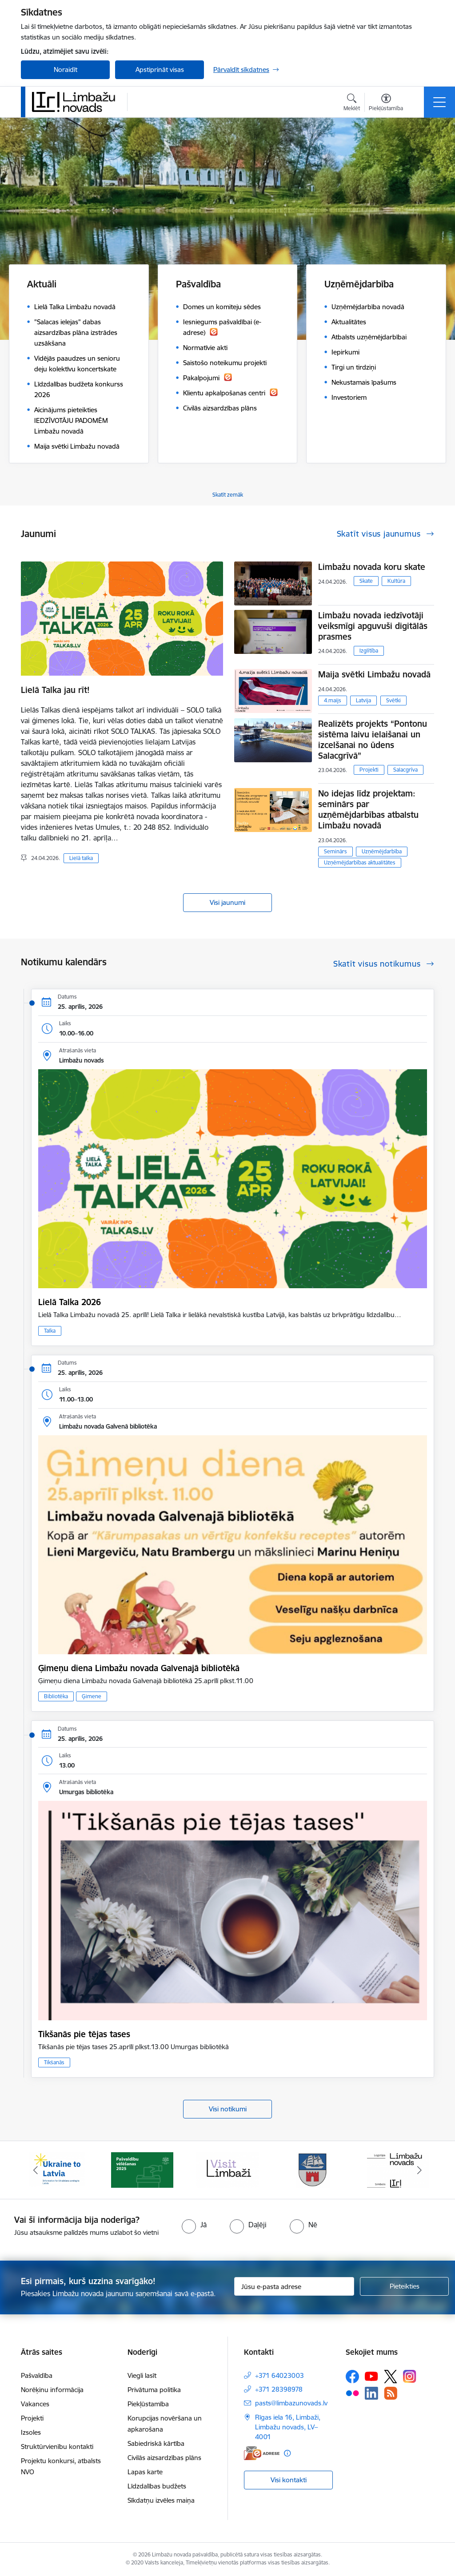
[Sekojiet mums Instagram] (409, 2376)
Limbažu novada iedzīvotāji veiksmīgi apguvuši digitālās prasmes (372, 626)
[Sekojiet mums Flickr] (352, 2392)
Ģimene (91, 1696)
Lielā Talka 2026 (69, 1302)
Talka (50, 1330)
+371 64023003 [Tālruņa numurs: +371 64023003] (279, 2375)
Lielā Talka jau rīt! (55, 690)
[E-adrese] (261, 2453)
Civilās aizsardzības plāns (164, 2457)
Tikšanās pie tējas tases (84, 2034)
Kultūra (396, 580)
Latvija (363, 700)
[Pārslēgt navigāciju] (439, 102)
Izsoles (31, 2432)
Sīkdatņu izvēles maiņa (161, 2500)
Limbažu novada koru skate (373, 566)
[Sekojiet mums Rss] (390, 2393)
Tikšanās (54, 2062)
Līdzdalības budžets (157, 2486)
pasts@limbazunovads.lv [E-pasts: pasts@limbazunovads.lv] (291, 2403)
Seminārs (335, 851)
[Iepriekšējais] (35, 2170)
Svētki (393, 700)
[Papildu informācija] (287, 2453)
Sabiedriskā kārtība (156, 2443)
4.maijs (332, 700)
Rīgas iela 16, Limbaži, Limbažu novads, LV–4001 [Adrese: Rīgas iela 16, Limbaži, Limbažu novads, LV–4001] (287, 2427)
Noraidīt (65, 69)
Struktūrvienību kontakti (57, 2446)
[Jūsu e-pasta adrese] (294, 2286)
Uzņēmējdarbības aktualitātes (359, 862)
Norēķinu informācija (52, 2389)
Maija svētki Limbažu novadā (374, 674)
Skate (366, 580)
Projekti (369, 769)
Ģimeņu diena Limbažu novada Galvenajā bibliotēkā (138, 1668)
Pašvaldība (36, 2375)
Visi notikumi (228, 2109)
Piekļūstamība (148, 2404)
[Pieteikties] (404, 2286)
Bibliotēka (56, 1696)
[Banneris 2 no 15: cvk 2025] (142, 2169)
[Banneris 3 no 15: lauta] (227, 2169)
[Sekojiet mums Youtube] (371, 2376)
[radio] (194, 2224)
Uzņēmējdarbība (382, 851)
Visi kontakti (289, 2480)
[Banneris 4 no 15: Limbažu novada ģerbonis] (313, 2169)
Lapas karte (145, 2472)
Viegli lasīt (142, 2375)
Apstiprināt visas (160, 69)
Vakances (35, 2404)
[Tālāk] (419, 2170)
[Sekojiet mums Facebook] (352, 2376)
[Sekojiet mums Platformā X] (390, 2376)
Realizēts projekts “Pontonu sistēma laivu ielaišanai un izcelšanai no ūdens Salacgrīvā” (372, 739)
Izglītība (368, 650)
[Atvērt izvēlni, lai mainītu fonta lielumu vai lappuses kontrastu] (385, 103)
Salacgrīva (405, 769)
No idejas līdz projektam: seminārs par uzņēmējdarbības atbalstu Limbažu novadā (368, 809)
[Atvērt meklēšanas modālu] (351, 103)
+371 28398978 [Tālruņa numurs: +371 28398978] (279, 2389)
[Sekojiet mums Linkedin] (371, 2393)
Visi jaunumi (227, 902)
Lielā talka (81, 858)
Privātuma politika (154, 2389)
